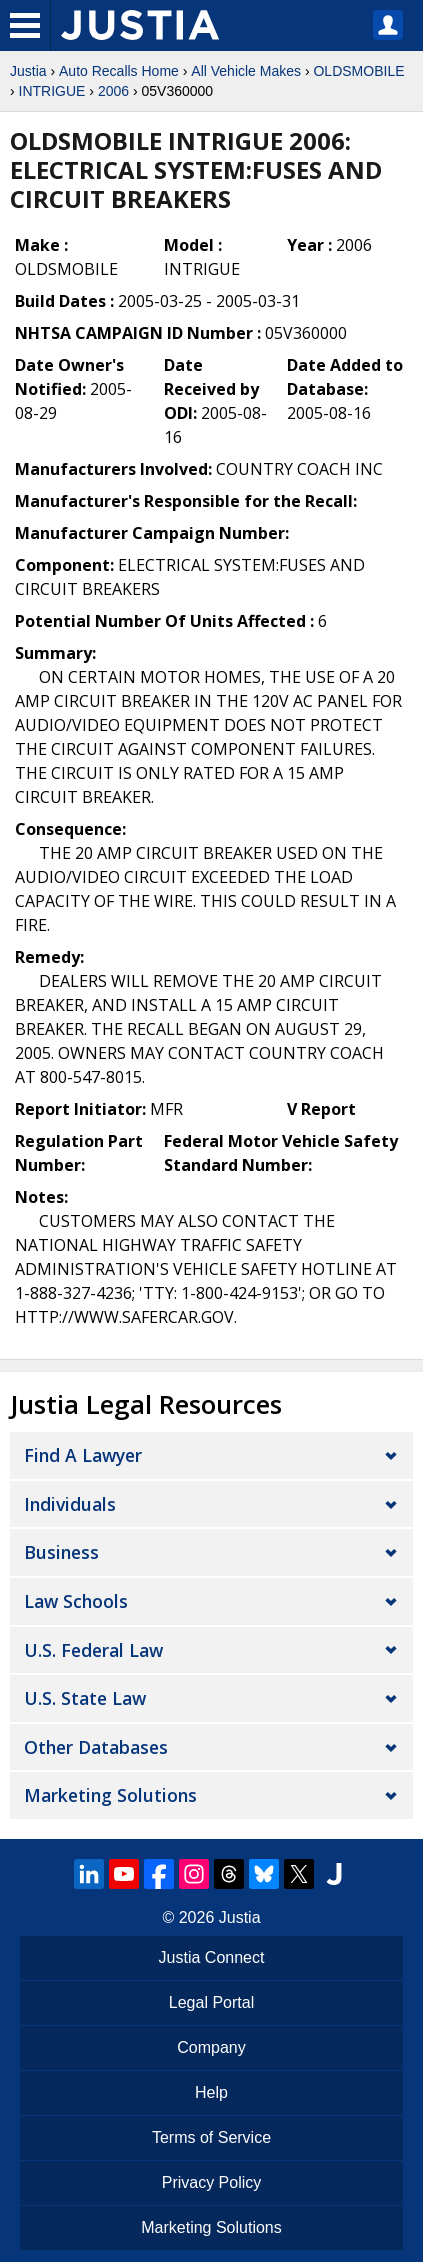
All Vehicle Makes (246, 71)
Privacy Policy (212, 2182)
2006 (113, 91)
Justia (28, 71)
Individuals (70, 1504)
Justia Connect (212, 1957)
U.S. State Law (85, 1698)
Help (211, 2092)
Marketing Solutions (110, 1795)
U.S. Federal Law (93, 1650)
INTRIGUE (52, 91)
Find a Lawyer (83, 1455)
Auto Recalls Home (119, 71)
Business (61, 1552)
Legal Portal (211, 2002)
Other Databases (96, 1747)
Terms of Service (211, 2137)
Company (211, 2047)
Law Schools (76, 1601)
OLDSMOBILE (358, 71)
